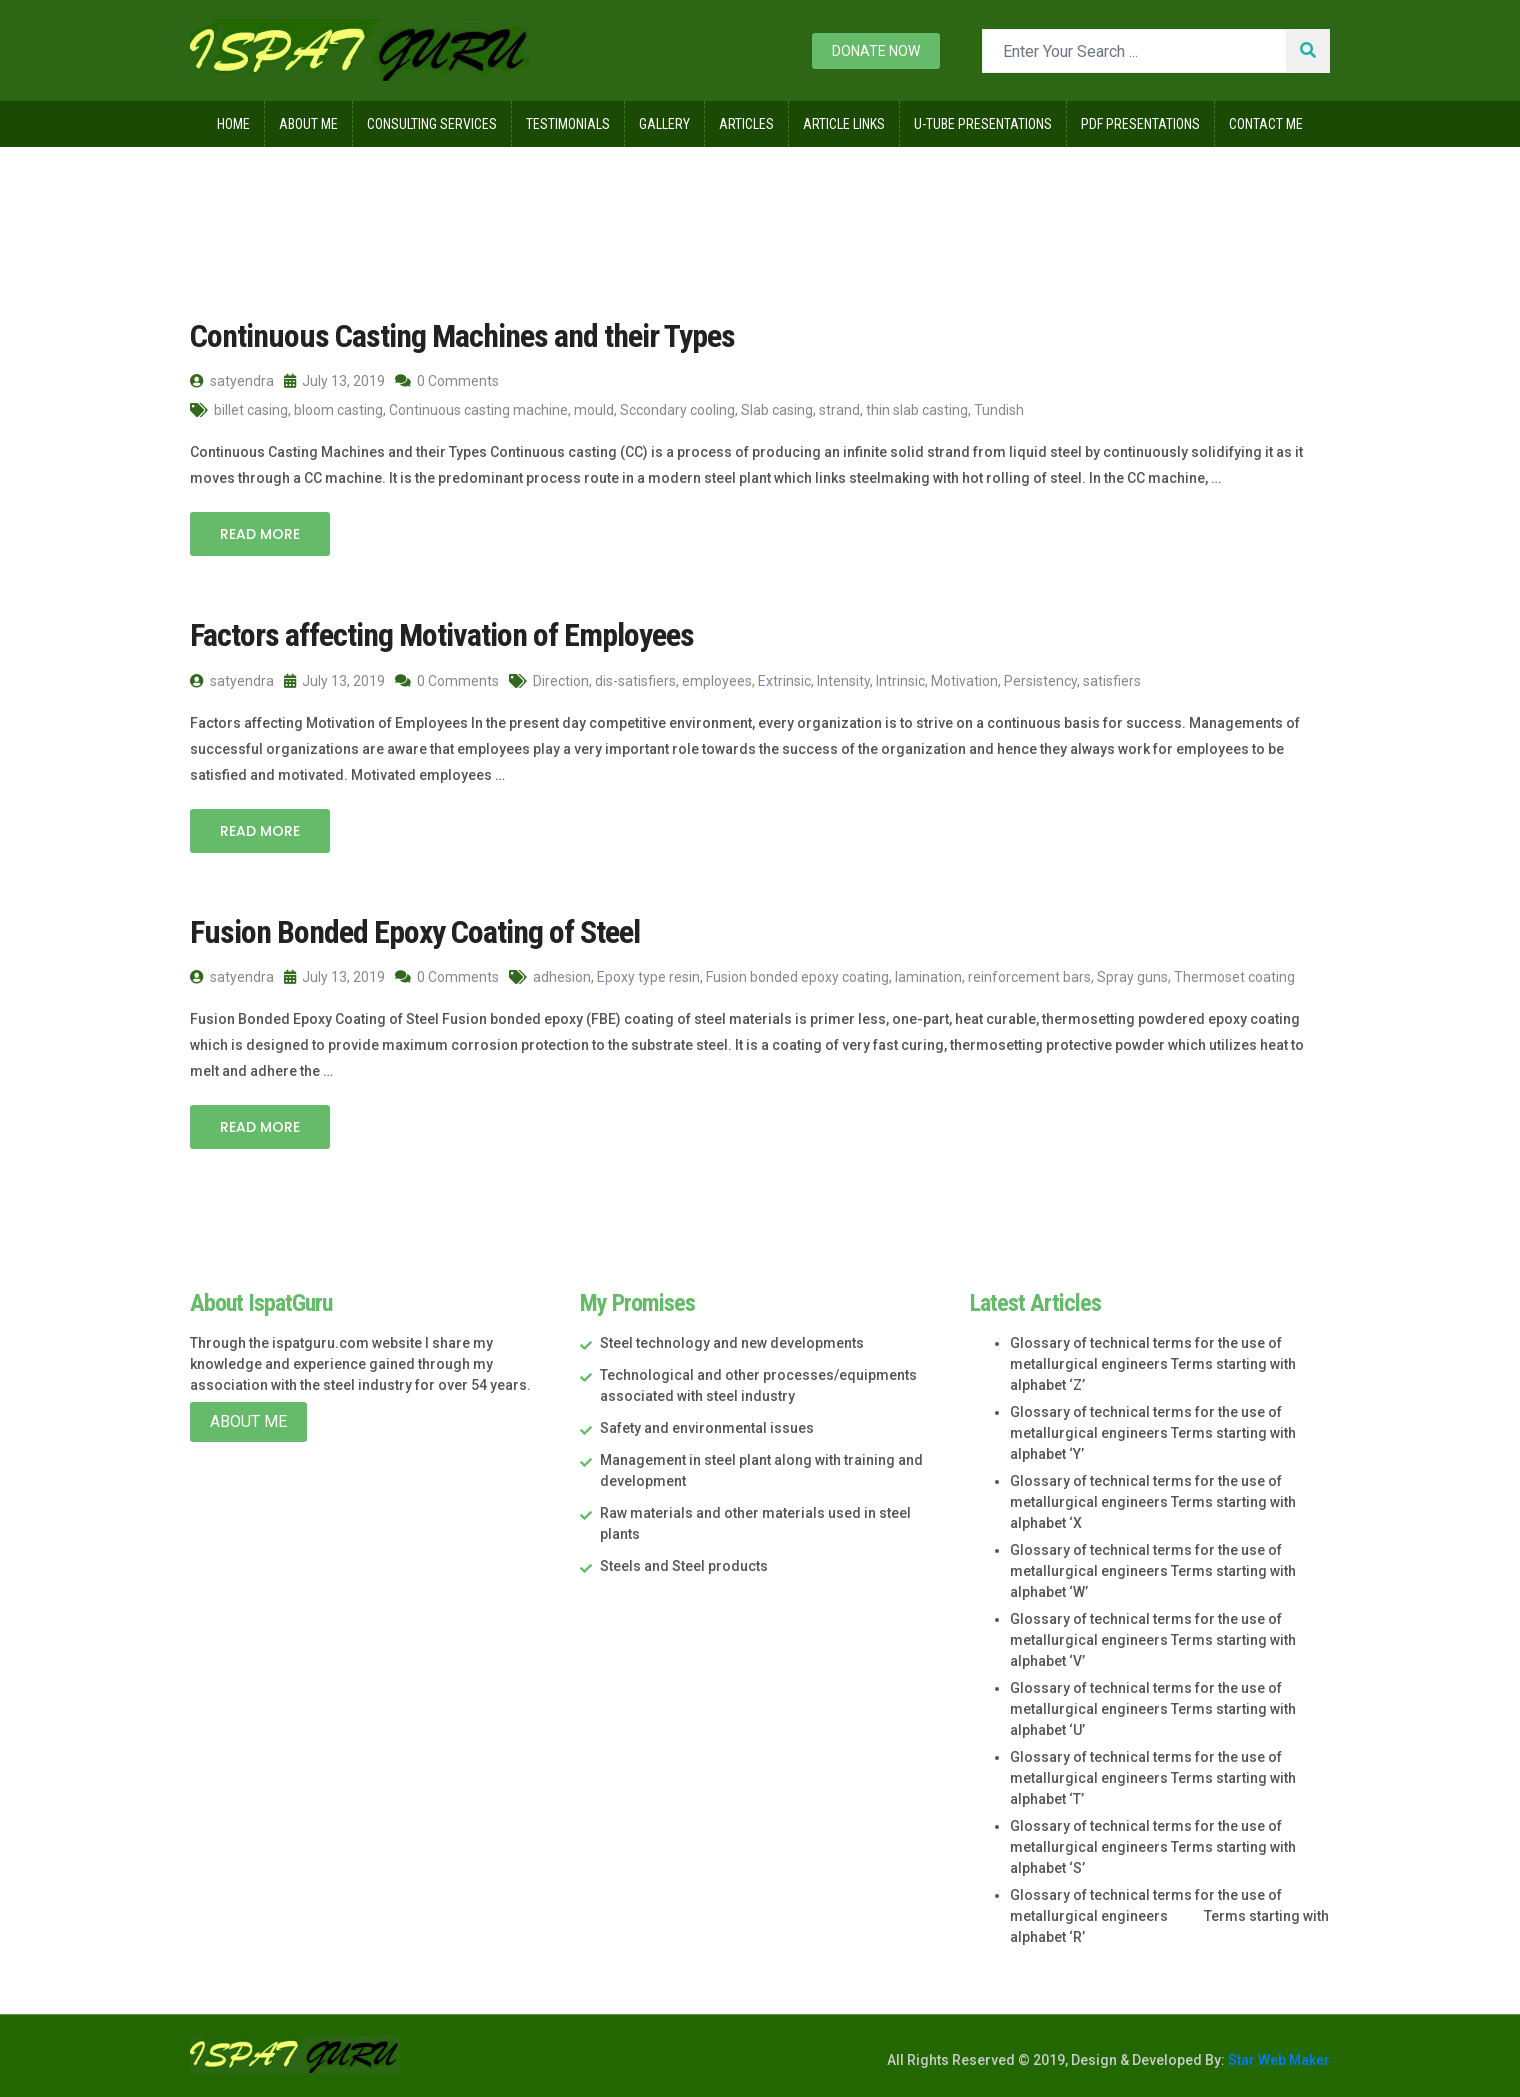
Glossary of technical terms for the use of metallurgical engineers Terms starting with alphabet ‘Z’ (1153, 1364)
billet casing (251, 410)
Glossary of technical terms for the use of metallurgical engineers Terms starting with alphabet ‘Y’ (1153, 1433)
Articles (746, 124)
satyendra (232, 381)
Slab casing (777, 410)
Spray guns (1132, 977)
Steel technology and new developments (732, 1343)
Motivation (964, 681)
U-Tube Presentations (983, 124)
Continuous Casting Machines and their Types (462, 336)
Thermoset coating (1234, 977)
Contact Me (1266, 124)
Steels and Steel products (684, 1566)
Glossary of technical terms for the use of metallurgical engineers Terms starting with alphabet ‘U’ (1153, 1709)
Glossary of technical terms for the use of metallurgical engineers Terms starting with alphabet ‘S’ (1153, 1847)
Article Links (844, 124)
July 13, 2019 (334, 381)
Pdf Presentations (1140, 124)
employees (717, 681)
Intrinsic (900, 681)
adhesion (562, 977)
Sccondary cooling (677, 410)
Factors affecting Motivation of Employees (442, 635)
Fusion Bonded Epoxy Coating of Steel (415, 932)
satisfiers (1112, 681)
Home (233, 124)
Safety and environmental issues (707, 1428)
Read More (260, 534)
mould (594, 410)
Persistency (1040, 681)
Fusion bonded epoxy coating (797, 977)
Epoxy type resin (648, 977)
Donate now (876, 51)
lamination (928, 977)
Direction (561, 681)
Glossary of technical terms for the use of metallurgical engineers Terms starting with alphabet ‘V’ (1153, 1640)
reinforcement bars (1029, 977)
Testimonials (568, 124)
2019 (308, 188)
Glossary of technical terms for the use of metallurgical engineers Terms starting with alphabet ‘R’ (1169, 1916)
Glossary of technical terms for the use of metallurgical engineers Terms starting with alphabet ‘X (1153, 1502)
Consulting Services (432, 124)
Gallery (664, 124)
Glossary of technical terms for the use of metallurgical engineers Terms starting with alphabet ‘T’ (1153, 1778)
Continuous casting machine (478, 410)
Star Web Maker (1277, 2060)
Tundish (999, 410)
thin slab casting (917, 410)
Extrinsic (784, 681)
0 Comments (447, 381)
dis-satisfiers (635, 681)
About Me (308, 124)
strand (839, 410)
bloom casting (338, 410)
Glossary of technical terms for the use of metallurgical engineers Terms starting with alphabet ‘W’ (1153, 1571)
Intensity (843, 681)
